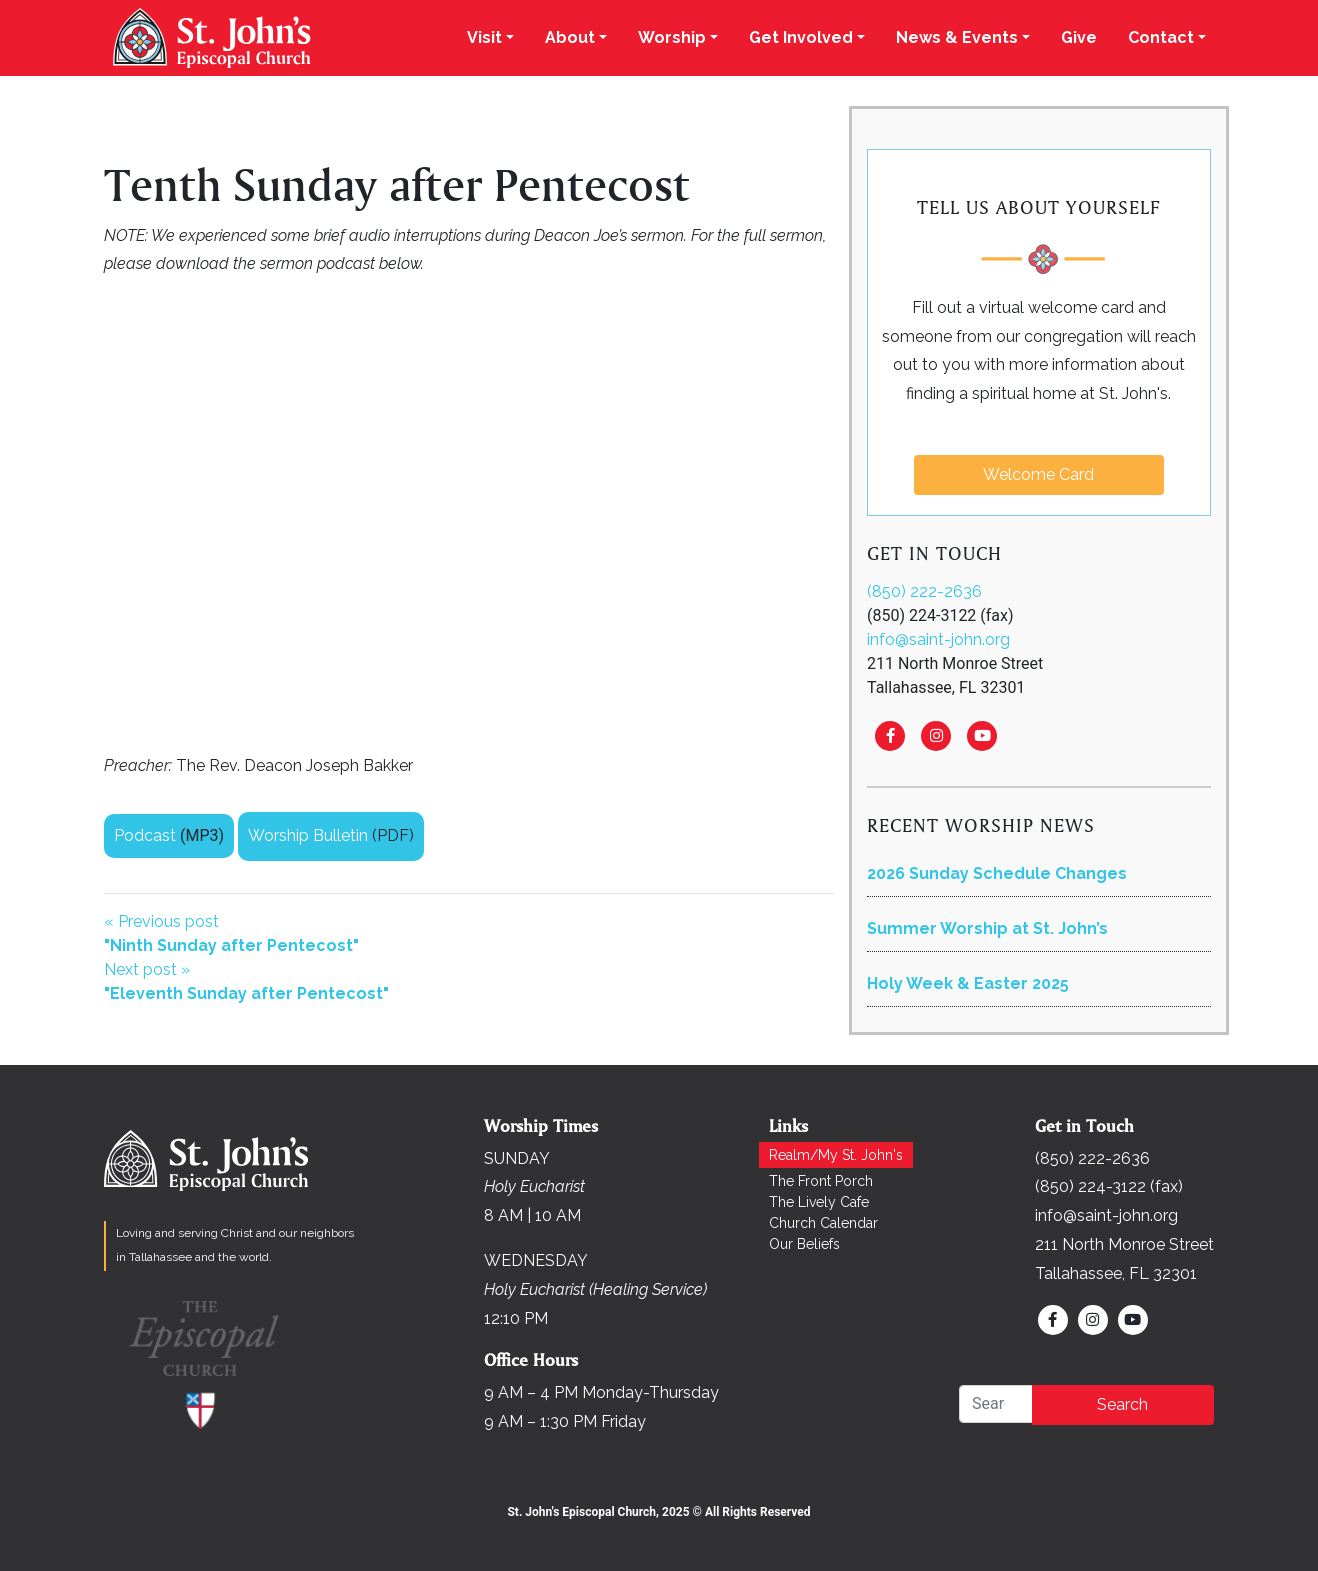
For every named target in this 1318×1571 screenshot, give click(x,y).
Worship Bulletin (308, 835)
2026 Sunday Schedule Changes (997, 873)
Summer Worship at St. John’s (987, 928)
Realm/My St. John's (836, 1155)
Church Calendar (823, 1223)
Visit (484, 37)
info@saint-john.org (938, 639)
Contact (1161, 37)
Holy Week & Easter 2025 (968, 983)
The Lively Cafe (819, 1202)
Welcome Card (1038, 474)
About (570, 37)
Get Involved (801, 37)
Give (1079, 37)
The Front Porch (821, 1181)
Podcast (145, 835)
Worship (672, 37)
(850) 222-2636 (924, 591)
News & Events (957, 37)
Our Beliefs (804, 1244)
